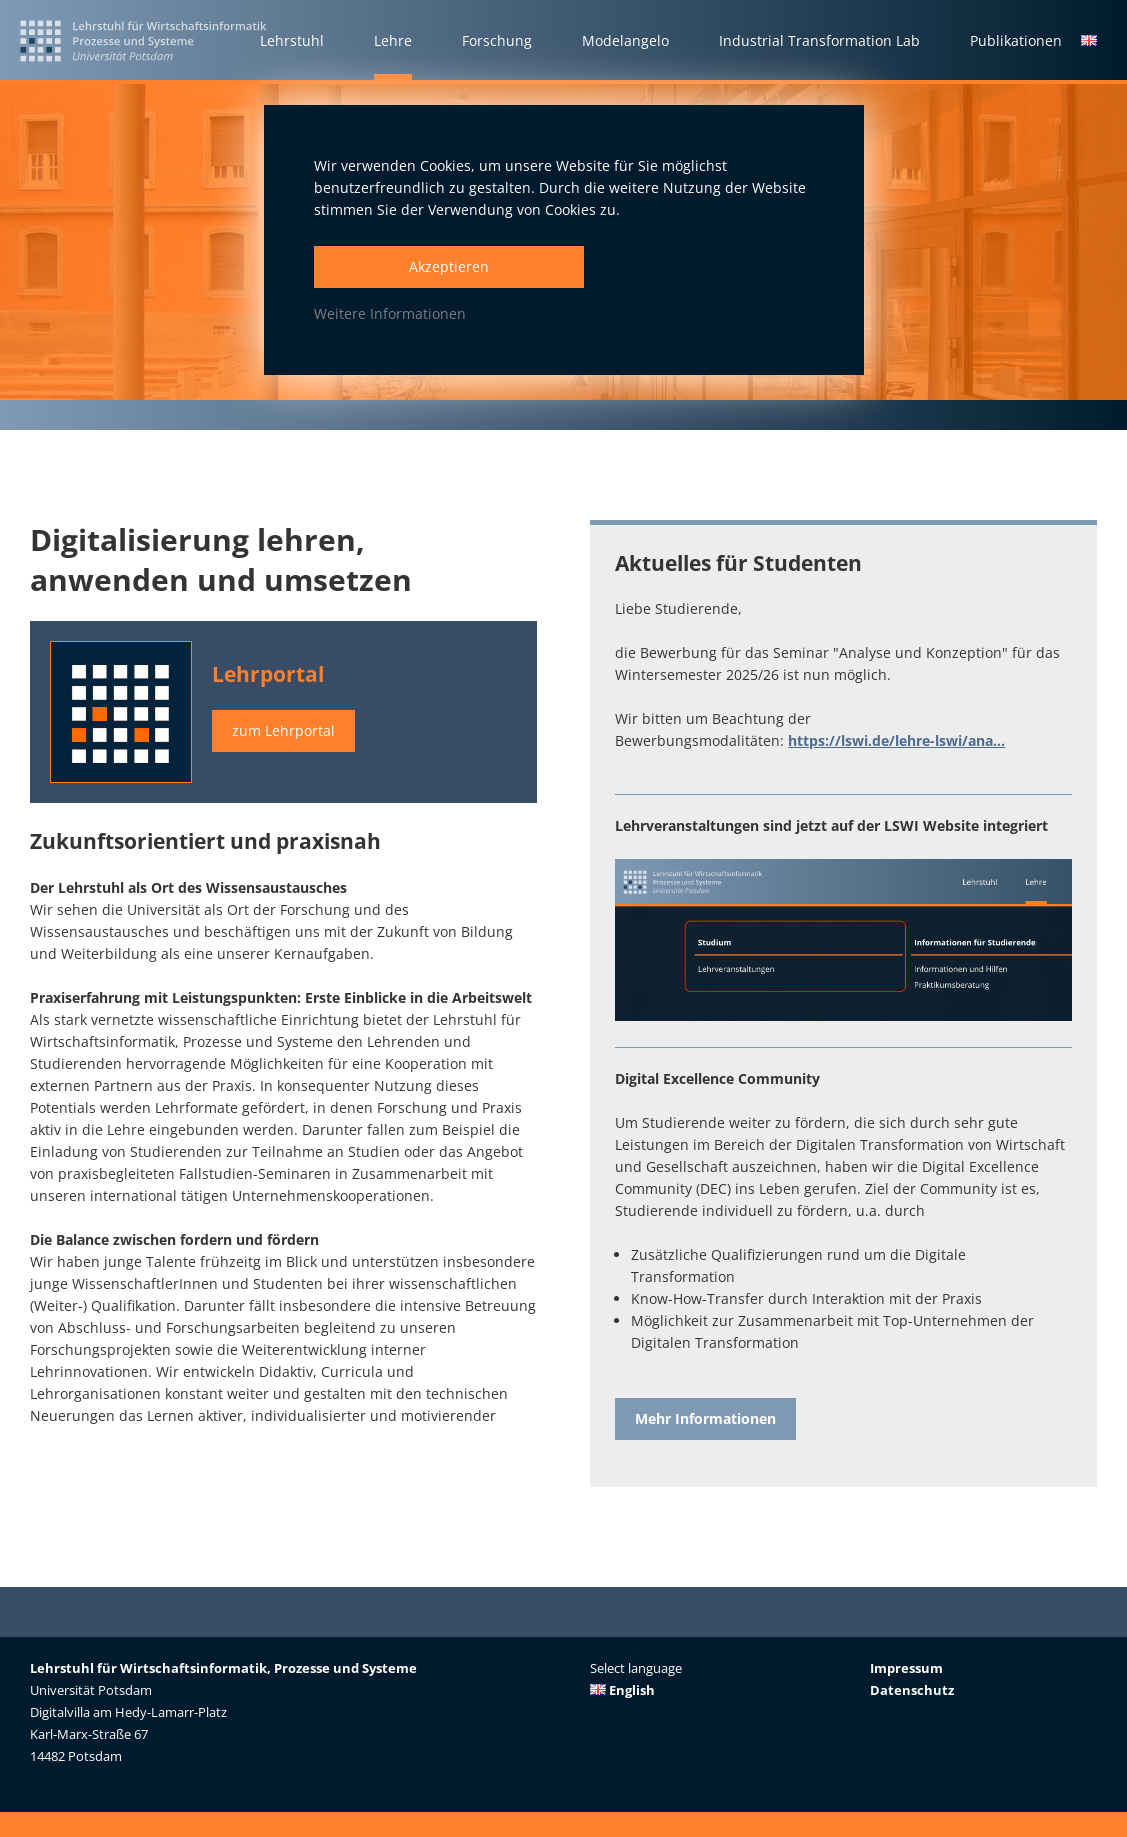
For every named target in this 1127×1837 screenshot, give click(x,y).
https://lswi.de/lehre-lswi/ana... (896, 740)
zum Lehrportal (283, 730)
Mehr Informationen (705, 1418)
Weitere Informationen (390, 313)
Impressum (906, 1668)
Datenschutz (912, 1690)
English (622, 1690)
